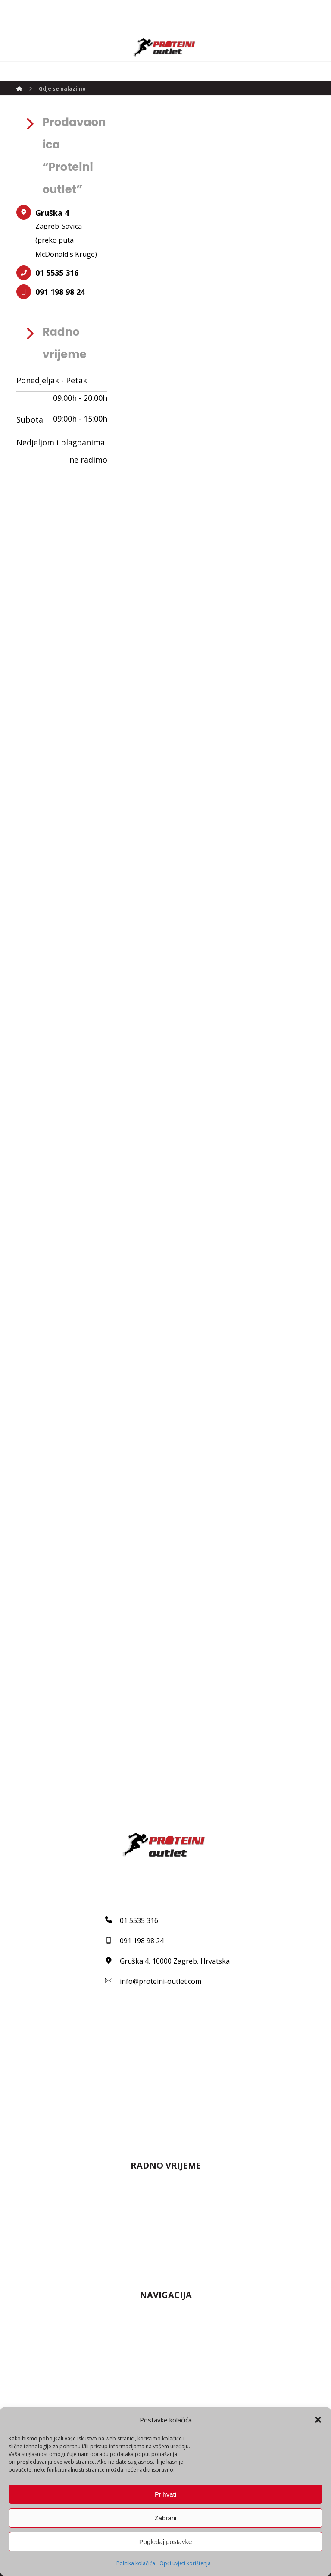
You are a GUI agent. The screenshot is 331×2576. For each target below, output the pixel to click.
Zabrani (166, 2518)
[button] (318, 2419)
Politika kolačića (135, 2563)
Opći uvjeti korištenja (185, 2563)
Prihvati (165, 2494)
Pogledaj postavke (165, 2541)
